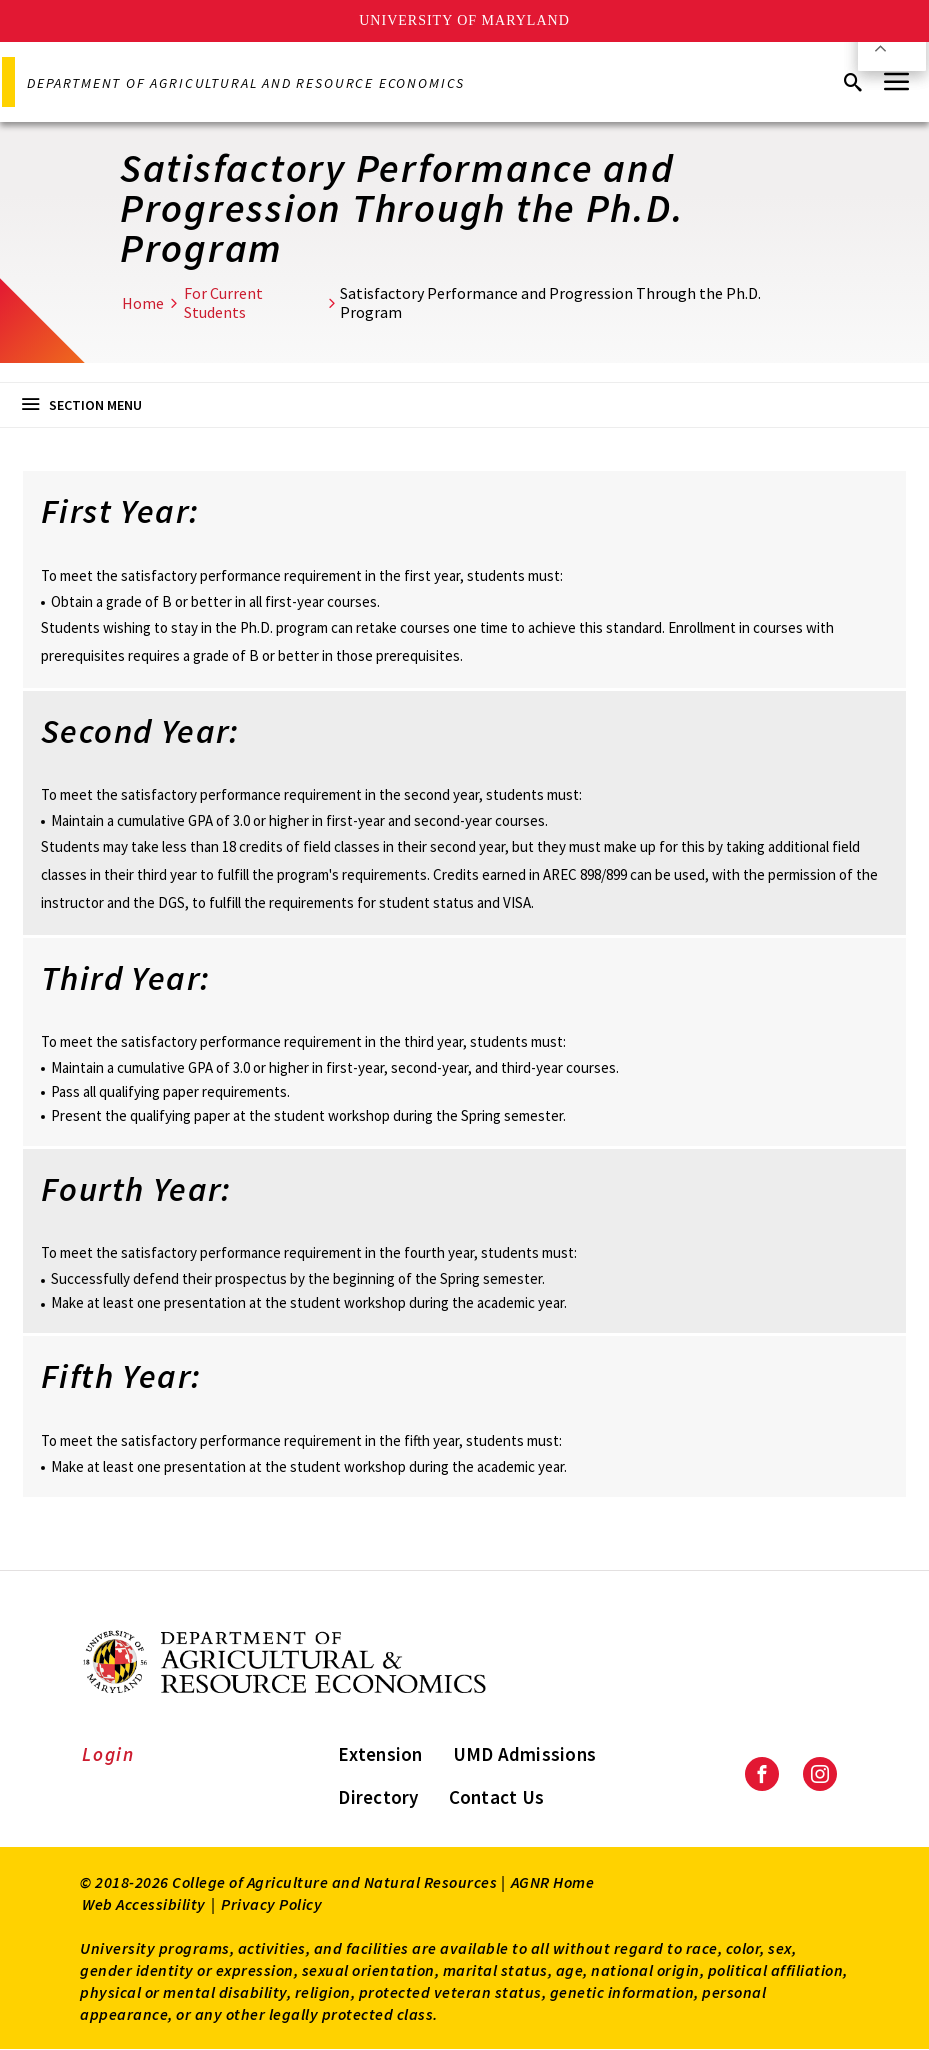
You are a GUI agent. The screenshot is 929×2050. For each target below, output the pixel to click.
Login (108, 1754)
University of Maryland (464, 20)
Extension (380, 1754)
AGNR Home (553, 1882)
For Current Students (223, 302)
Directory (378, 1797)
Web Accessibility (144, 1904)
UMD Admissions (525, 1754)
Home (143, 303)
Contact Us (497, 1797)
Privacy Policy (271, 1904)
